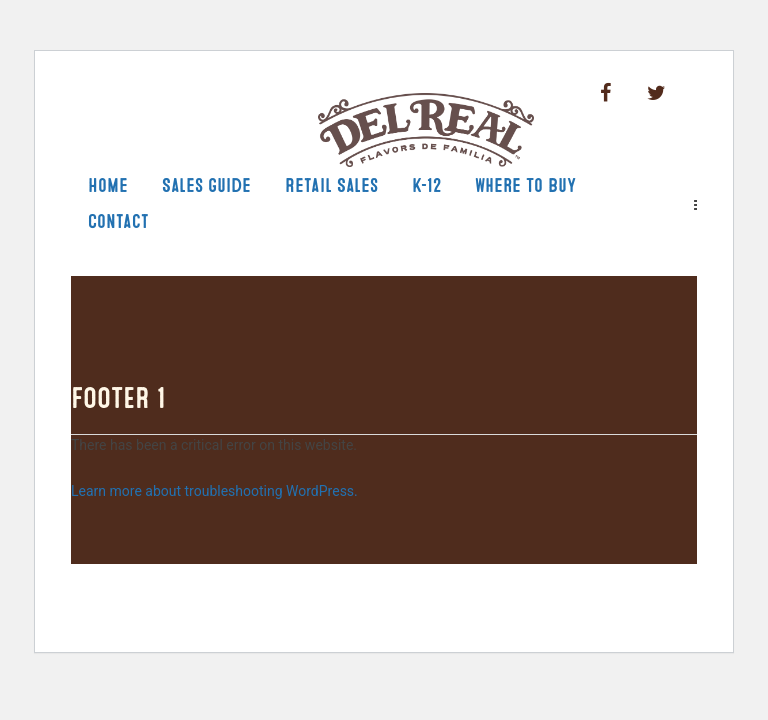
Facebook (605, 93)
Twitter (656, 93)
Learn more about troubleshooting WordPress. (214, 491)
